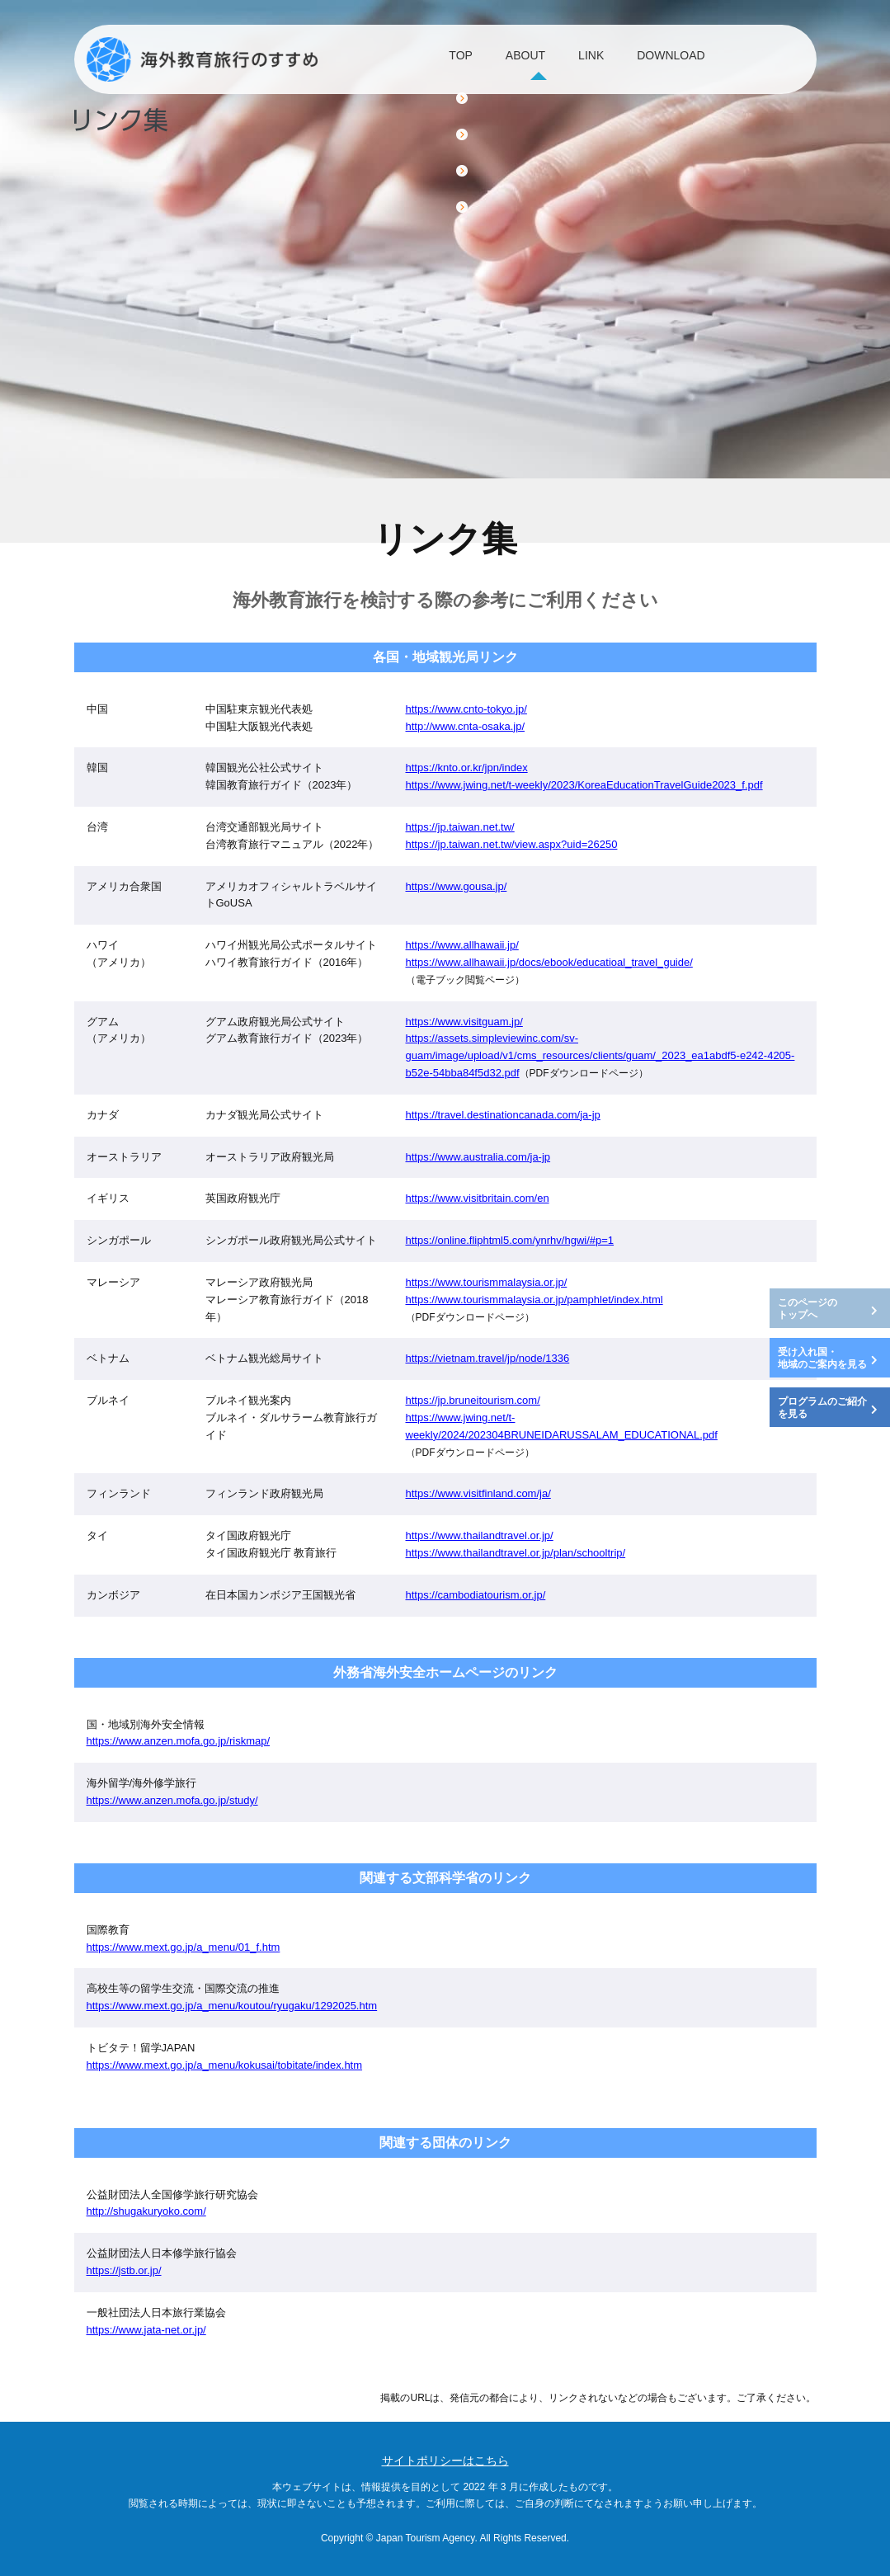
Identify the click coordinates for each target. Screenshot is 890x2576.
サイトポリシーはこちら (445, 2460)
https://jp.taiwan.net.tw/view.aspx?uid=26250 (512, 844)
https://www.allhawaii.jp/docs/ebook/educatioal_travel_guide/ (549, 962)
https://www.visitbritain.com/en (477, 1198)
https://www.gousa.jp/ (456, 886)
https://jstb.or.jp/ (124, 2270)
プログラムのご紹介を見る (822, 1408)
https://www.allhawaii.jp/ (462, 945)
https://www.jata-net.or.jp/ (146, 2330)
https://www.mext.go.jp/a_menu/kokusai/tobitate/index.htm (225, 2065)
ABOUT (509, 60)
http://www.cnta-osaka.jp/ (465, 726)
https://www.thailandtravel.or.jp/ (479, 1535)
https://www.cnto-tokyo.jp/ (466, 709)
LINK (603, 60)
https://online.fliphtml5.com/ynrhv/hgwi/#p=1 (510, 1240)
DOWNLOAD (713, 60)
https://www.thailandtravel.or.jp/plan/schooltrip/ (516, 1553)
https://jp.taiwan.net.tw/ (460, 827)
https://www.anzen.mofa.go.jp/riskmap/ (179, 1741)
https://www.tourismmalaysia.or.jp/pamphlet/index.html (534, 1299)
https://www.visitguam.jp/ (464, 1021)
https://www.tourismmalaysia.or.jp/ (486, 1282)
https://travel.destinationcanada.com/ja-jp (503, 1115)
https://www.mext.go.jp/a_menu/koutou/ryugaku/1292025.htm (232, 2005)
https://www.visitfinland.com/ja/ (478, 1493)
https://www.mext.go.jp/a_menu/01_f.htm (183, 1947)
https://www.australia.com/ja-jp (478, 1157)
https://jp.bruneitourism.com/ (473, 1400)
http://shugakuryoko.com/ (146, 2211)
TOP (417, 60)
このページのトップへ (807, 1309)
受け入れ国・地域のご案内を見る (822, 1358)
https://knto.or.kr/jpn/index (467, 767)
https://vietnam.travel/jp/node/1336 (488, 1358)
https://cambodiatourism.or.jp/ (476, 1595)
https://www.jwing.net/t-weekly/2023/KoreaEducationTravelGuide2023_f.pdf (584, 785)
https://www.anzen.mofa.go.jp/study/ (172, 1800)
